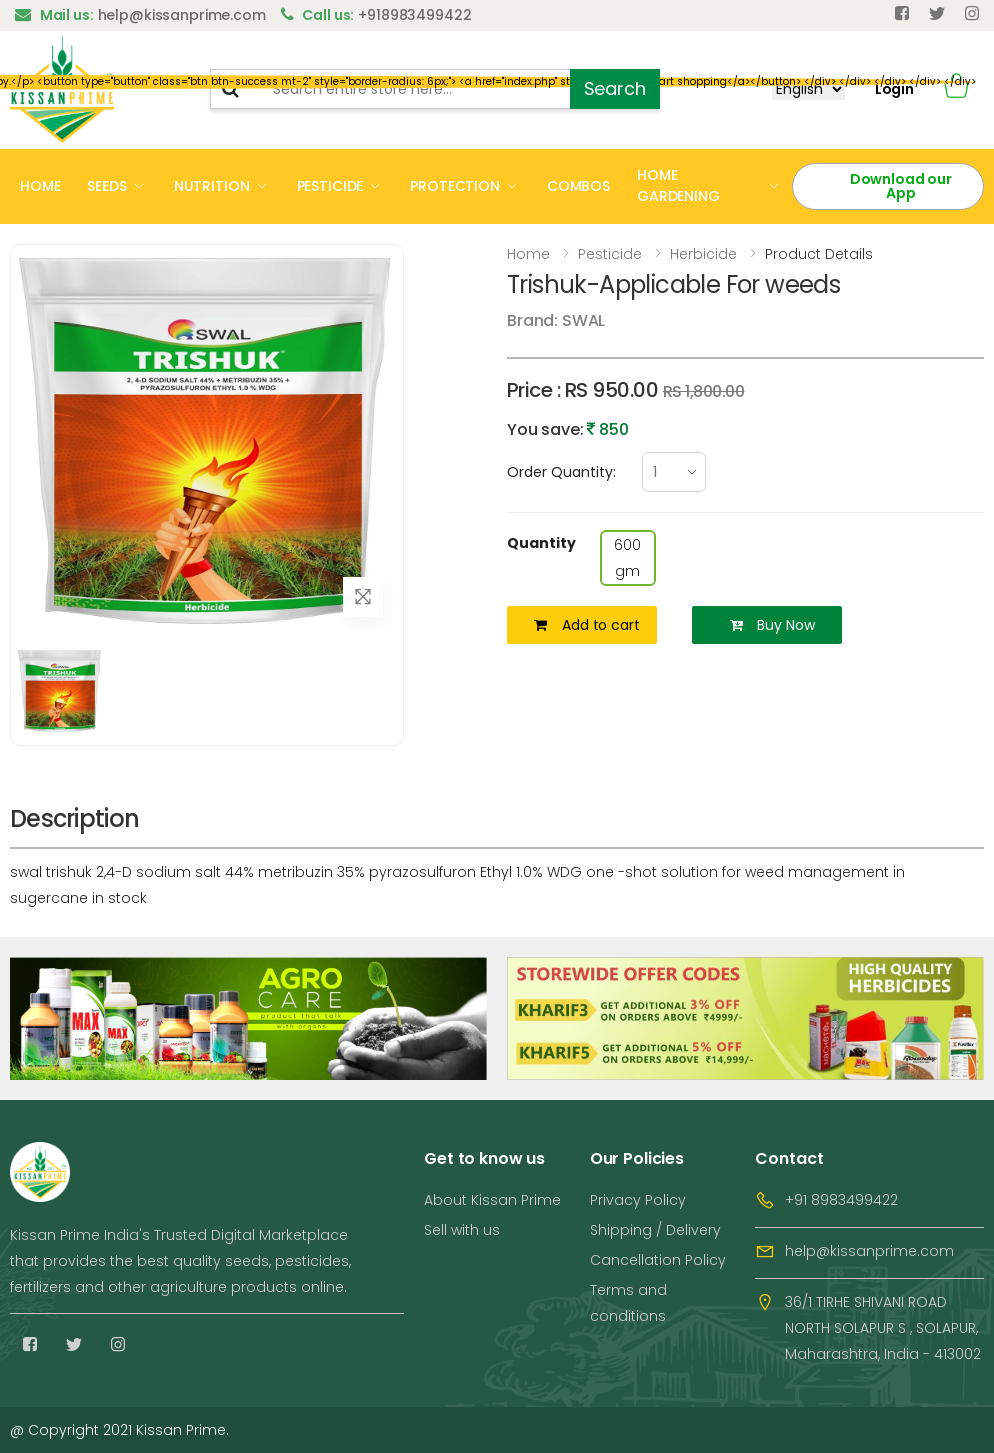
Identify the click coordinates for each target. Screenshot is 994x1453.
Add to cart (586, 625)
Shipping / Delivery (655, 1230)
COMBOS (578, 186)
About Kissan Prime (492, 1200)
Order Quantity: (561, 472)
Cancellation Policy (658, 1260)
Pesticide (610, 254)
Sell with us (462, 1230)
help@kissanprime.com (869, 1251)
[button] (956, 89)
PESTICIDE (330, 186)
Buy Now (772, 625)
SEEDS (106, 186)
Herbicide (703, 254)
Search (615, 88)
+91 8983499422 (841, 1200)
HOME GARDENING (678, 185)
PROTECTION (455, 186)
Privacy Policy (638, 1200)
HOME (40, 186)
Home (528, 254)
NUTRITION (212, 186)
